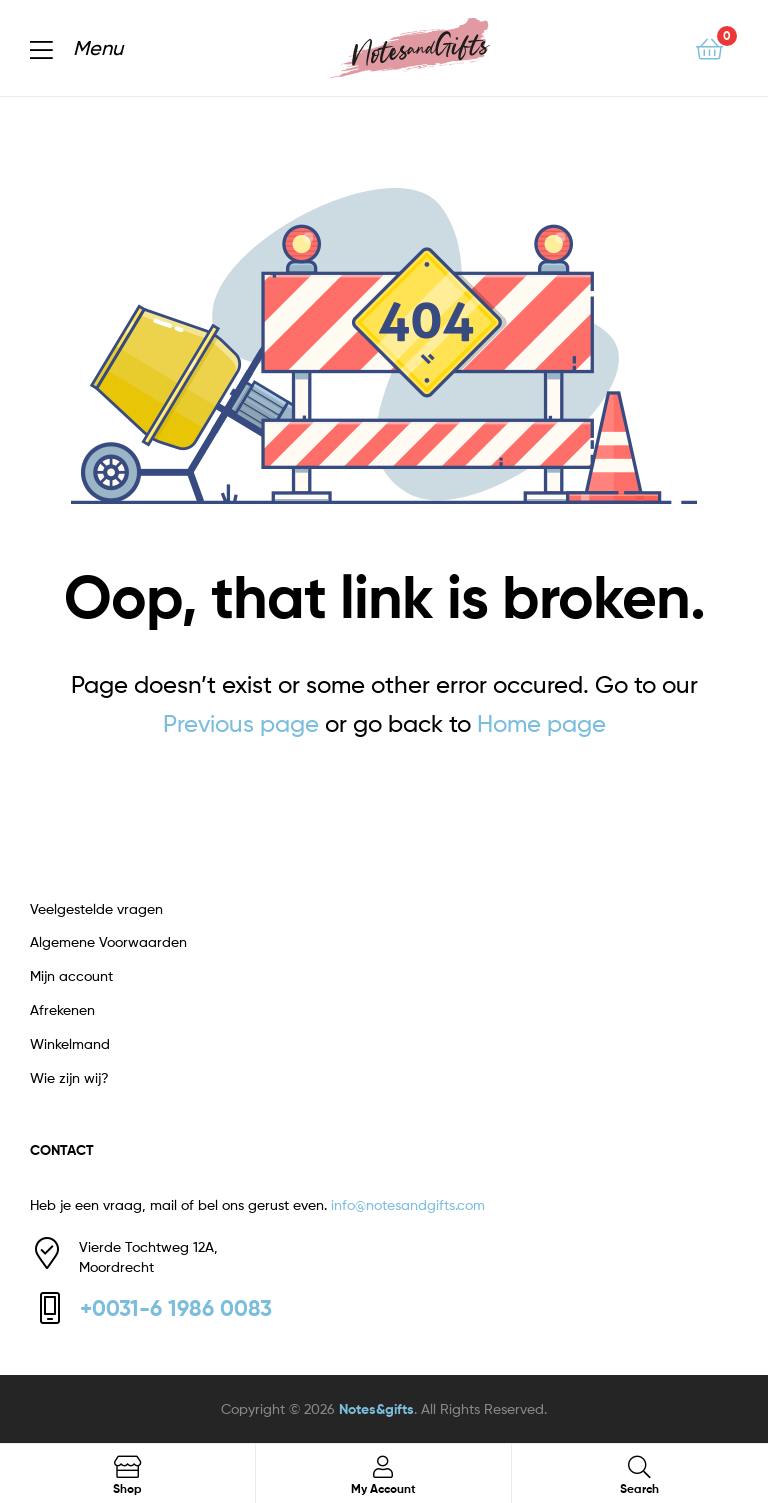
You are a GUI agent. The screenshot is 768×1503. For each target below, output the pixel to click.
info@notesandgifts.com (408, 1204)
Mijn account (71, 975)
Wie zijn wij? (69, 1077)
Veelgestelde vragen (96, 908)
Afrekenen (62, 1009)
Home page (541, 723)
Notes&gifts (376, 1409)
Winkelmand (70, 1043)
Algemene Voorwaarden (108, 941)
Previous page (241, 723)
